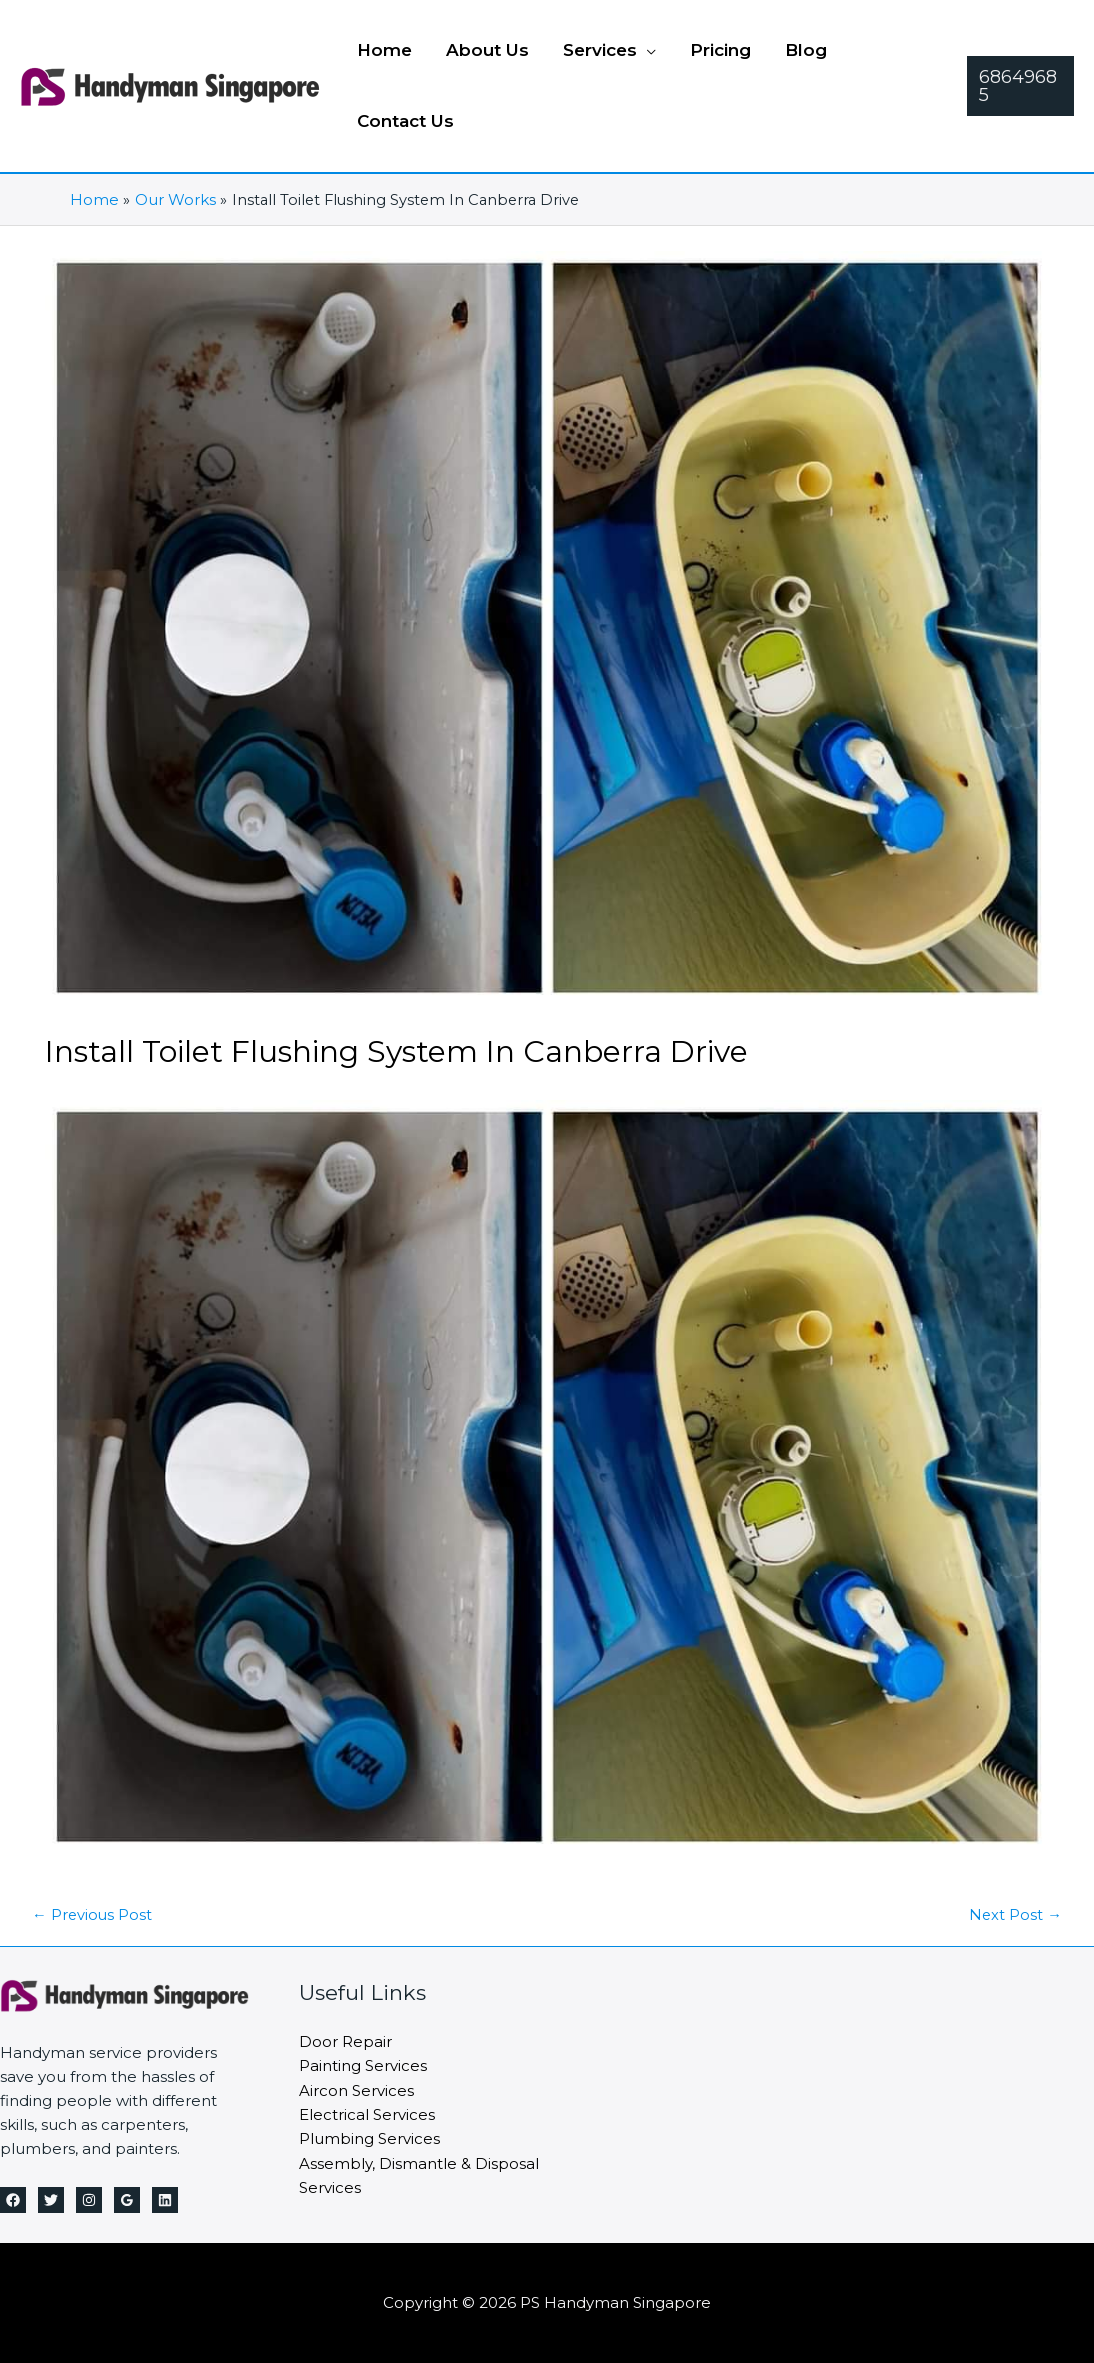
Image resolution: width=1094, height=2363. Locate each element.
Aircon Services (356, 2088)
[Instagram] (89, 2200)
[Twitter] (51, 2200)
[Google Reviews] (127, 2200)
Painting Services (363, 2064)
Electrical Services (367, 2112)
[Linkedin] (165, 2200)
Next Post (1015, 1914)
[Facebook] (13, 2200)
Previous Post (93, 1914)
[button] (609, 50)
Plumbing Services (369, 2136)
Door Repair (345, 2040)
